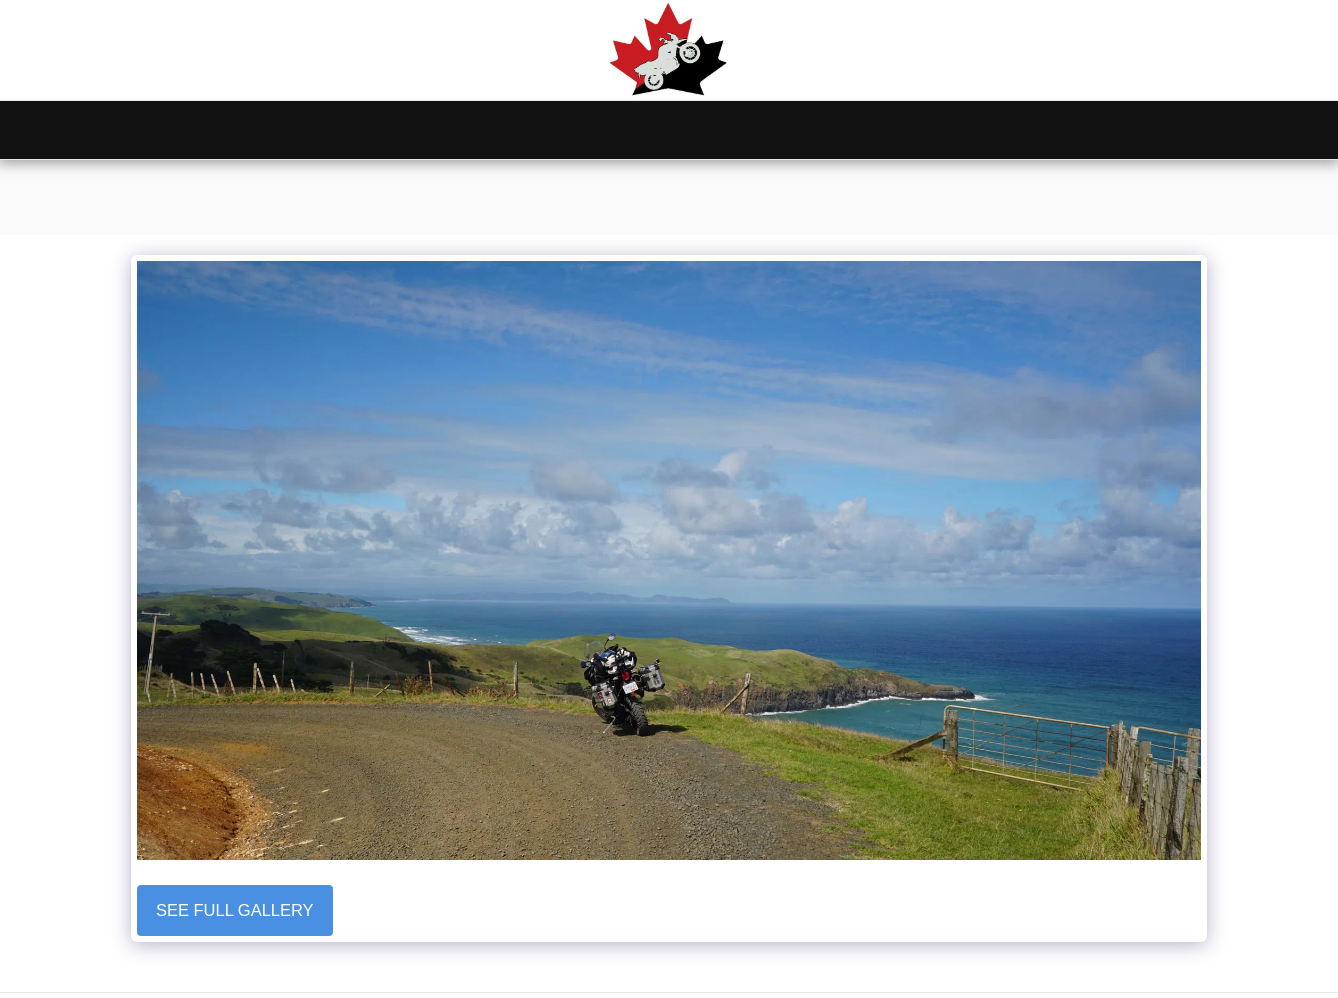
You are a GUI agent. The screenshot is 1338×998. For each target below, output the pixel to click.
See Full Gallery (235, 910)
